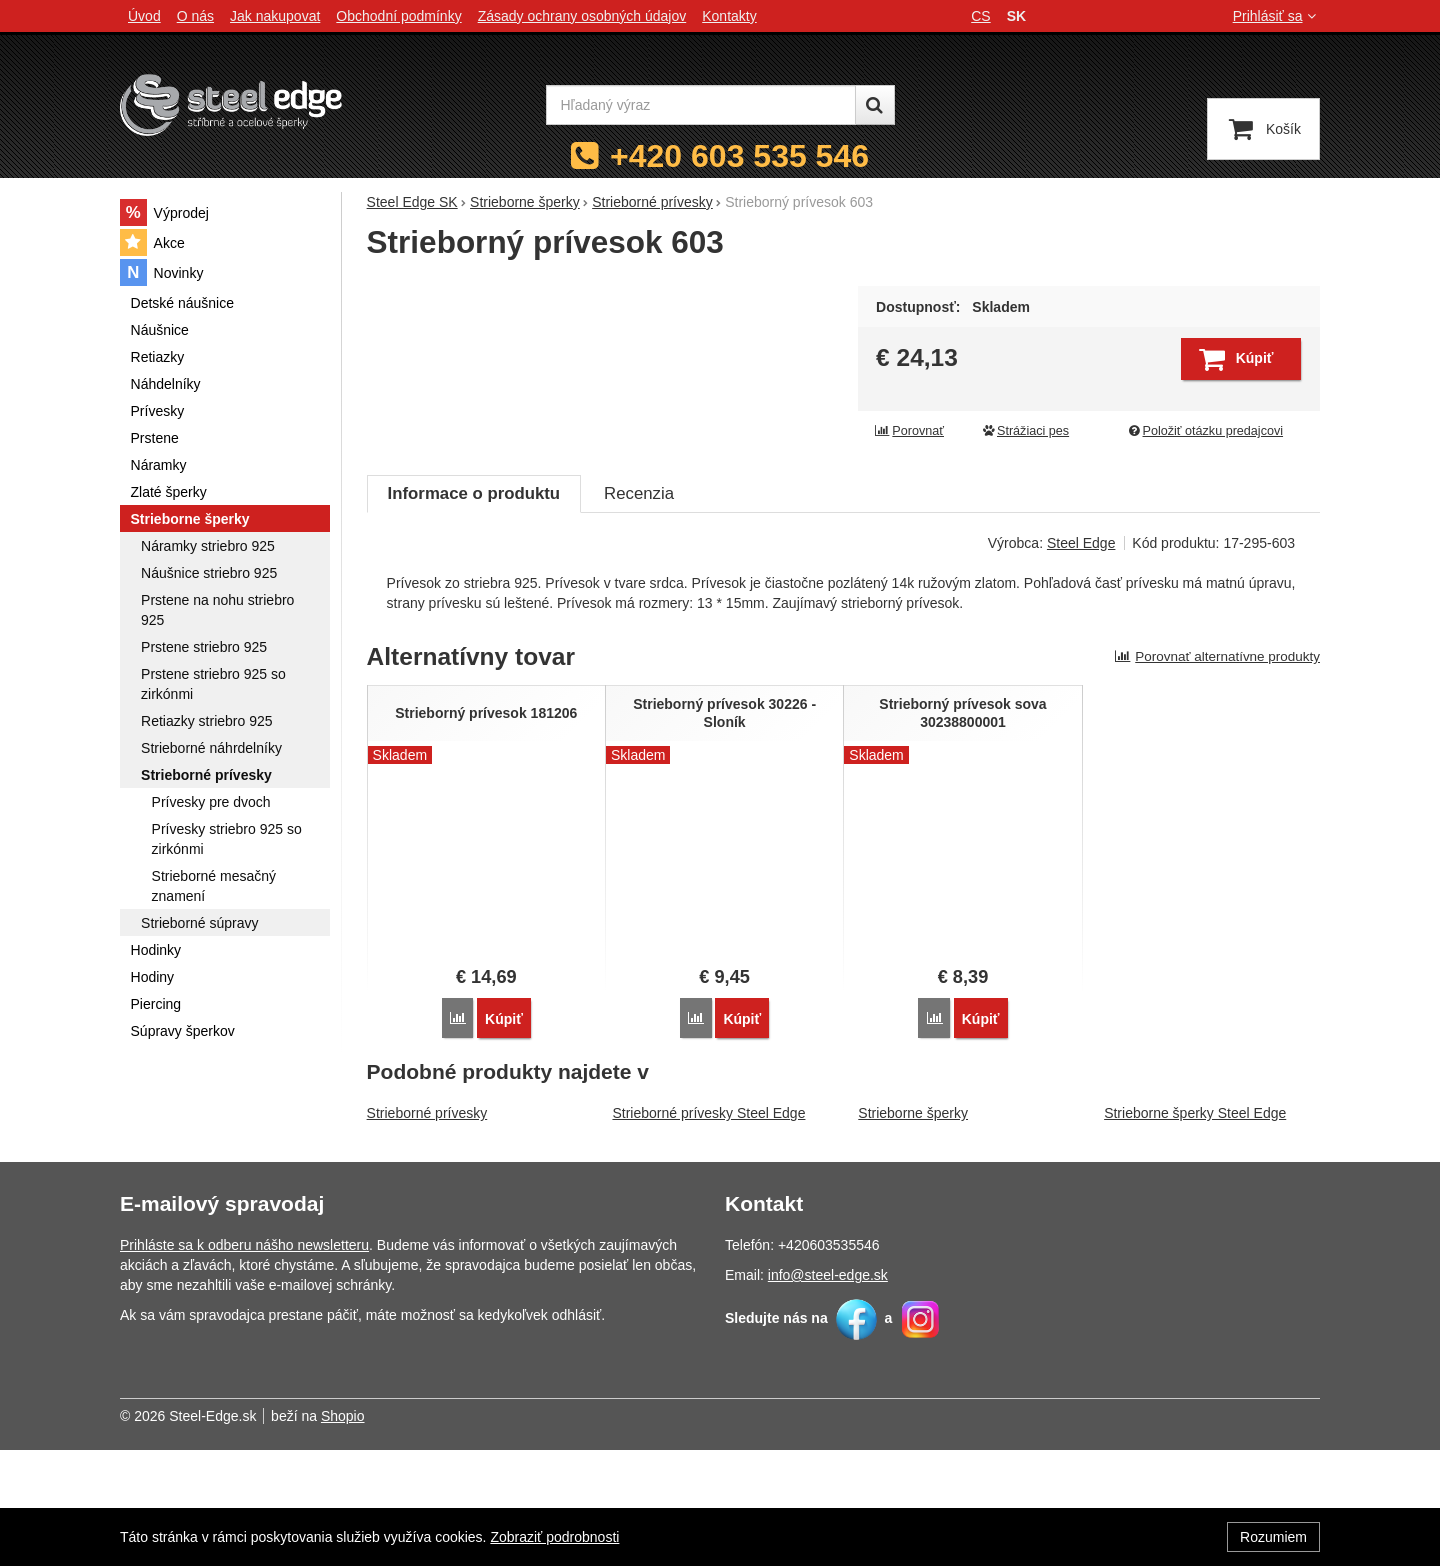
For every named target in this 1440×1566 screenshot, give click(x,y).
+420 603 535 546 (739, 156)
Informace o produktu (474, 611)
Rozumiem (1273, 1537)
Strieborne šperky (913, 1229)
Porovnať (909, 431)
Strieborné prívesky (427, 1229)
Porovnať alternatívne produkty (1217, 774)
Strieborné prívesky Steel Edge (708, 1229)
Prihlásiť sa (1276, 16)
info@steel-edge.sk (828, 1391)
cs (980, 16)
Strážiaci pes (1025, 431)
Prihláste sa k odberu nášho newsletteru (244, 1361)
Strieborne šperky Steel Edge (1195, 1229)
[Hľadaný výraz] (701, 105)
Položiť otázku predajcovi (1205, 431)
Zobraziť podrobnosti (554, 1537)
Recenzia (639, 611)
